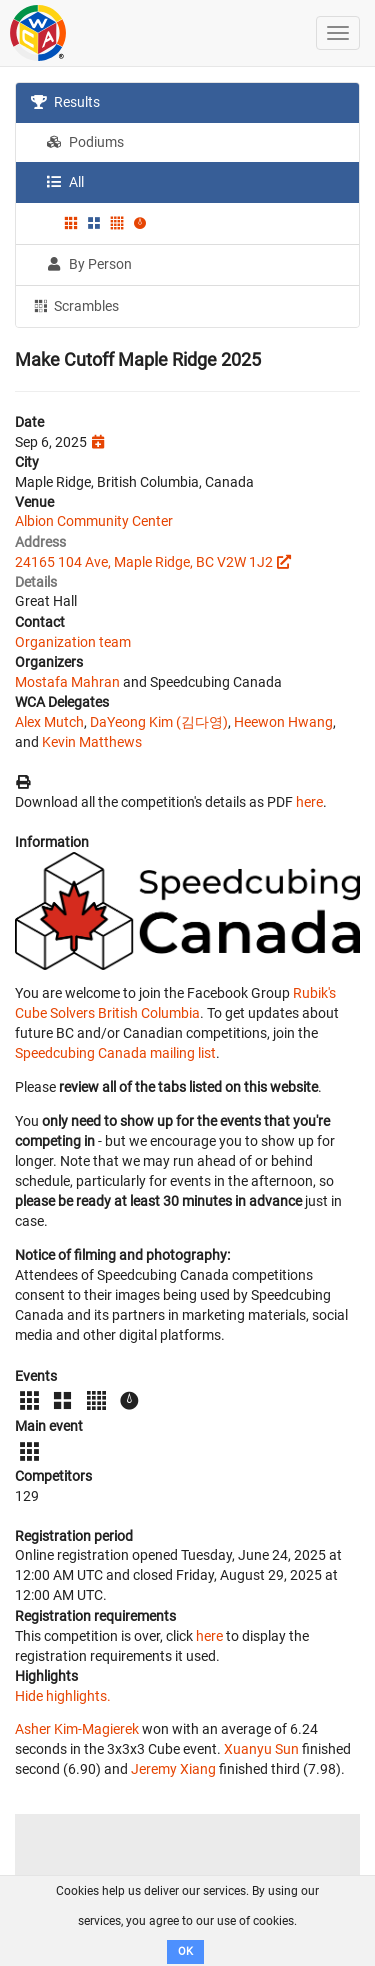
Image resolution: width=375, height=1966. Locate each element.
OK (185, 1951)
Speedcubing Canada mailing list (115, 1053)
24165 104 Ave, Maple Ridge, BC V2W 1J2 (144, 562)
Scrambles (75, 305)
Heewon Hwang (283, 722)
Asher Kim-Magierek (77, 1729)
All (65, 182)
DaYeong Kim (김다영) (159, 722)
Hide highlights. (63, 1696)
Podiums (85, 142)
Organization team (73, 642)
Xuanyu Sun (261, 1749)
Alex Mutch (49, 722)
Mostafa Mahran (67, 682)
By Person (89, 264)
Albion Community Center (94, 521)
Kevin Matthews (92, 742)
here (309, 802)
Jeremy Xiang (173, 1769)
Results (65, 102)
